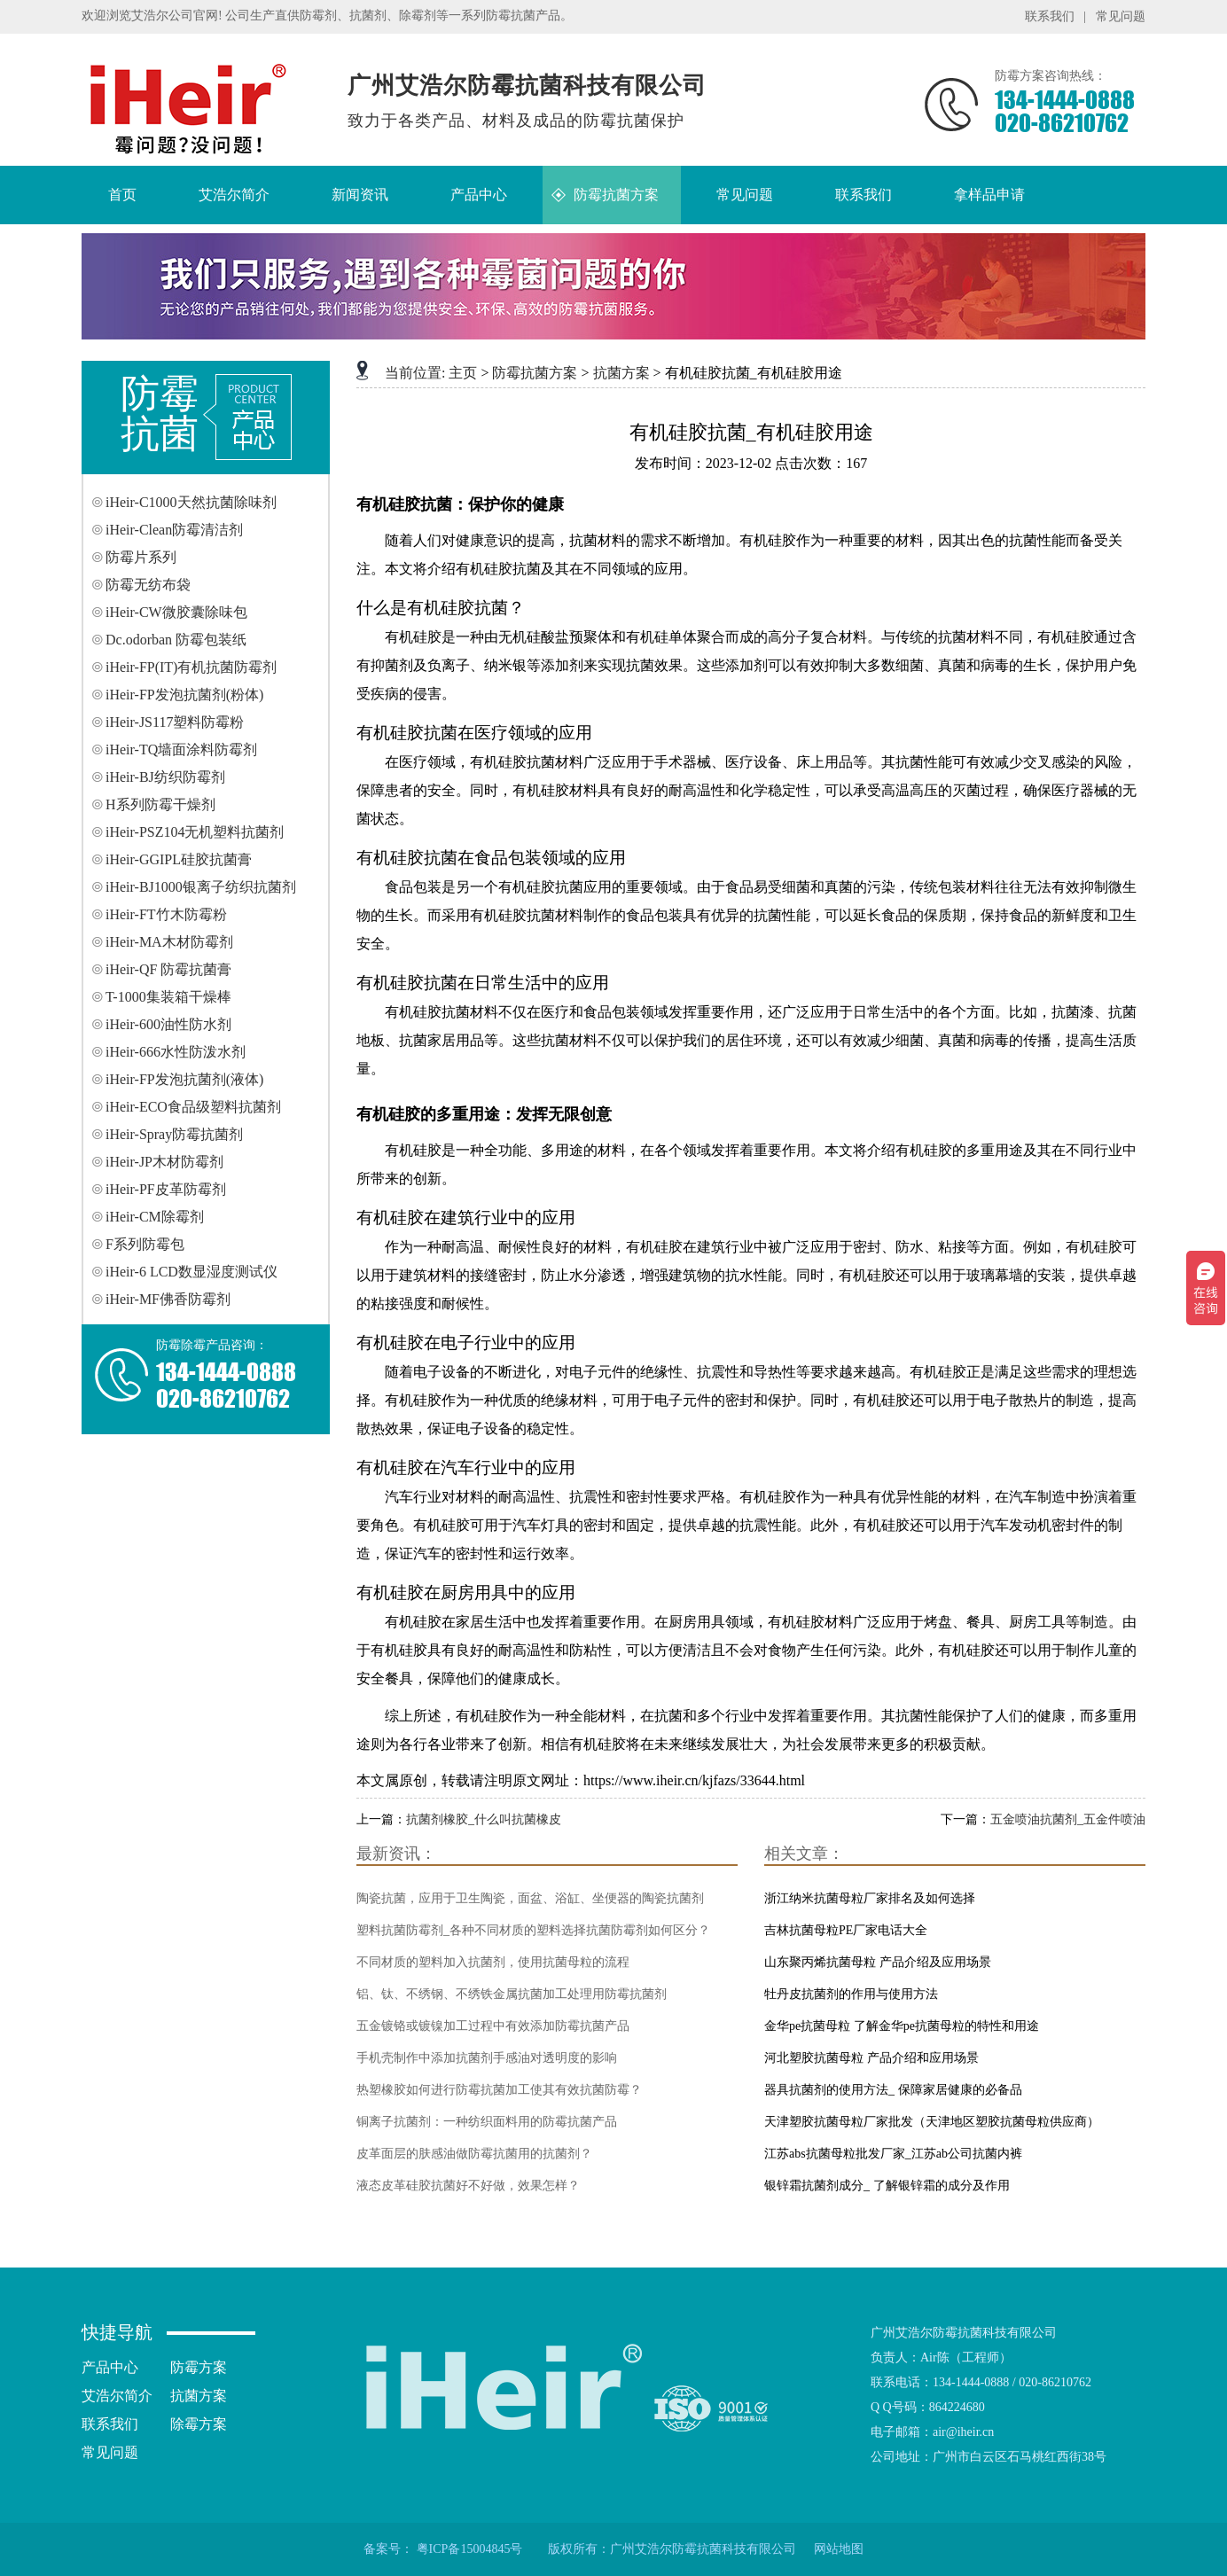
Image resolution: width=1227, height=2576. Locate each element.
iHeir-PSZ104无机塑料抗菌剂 (195, 831)
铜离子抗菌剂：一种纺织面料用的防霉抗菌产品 (486, 2121)
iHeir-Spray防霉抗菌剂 (174, 1134)
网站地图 (839, 2549)
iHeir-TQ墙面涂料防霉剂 (181, 749)
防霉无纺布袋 (148, 584)
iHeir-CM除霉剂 (155, 1216)
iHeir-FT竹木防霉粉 (166, 914)
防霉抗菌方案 (534, 372)
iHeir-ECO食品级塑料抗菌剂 (193, 1106)
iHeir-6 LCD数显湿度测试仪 (191, 1271)
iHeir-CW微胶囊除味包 (176, 612)
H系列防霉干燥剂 (160, 804)
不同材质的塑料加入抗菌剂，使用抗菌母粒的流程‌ (492, 1962)
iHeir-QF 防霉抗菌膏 (168, 969)
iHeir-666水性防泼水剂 (176, 1051)
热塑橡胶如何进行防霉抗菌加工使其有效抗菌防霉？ (499, 2089)
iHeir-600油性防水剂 (168, 1024)
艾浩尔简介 (117, 2395)
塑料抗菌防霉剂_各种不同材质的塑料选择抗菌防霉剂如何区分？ (533, 1930)
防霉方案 (198, 2367)
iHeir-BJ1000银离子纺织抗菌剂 (201, 886)
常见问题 (1120, 16)
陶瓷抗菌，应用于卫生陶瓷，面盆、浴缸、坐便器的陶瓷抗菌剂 (530, 1898)
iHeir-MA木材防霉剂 (169, 941)
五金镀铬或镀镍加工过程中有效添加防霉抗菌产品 (492, 2026)
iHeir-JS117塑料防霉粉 (175, 722)
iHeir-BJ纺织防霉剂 (165, 777)
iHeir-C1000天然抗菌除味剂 (191, 502)
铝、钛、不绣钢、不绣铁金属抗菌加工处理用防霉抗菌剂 (511, 1994)
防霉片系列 (141, 557)
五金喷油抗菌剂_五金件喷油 (1067, 1819)
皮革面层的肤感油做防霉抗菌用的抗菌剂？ (474, 2153)
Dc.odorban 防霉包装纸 (176, 639)
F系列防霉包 (145, 1244)
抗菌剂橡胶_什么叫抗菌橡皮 (483, 1819)
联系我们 (1050, 16)
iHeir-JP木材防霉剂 (164, 1161)
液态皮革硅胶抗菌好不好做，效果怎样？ (468, 2185)
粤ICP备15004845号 (470, 2549)
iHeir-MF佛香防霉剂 (168, 1299)
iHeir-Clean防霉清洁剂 (174, 529)
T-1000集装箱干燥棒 (168, 996)
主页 (463, 372)
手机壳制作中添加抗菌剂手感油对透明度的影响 (486, 2058)
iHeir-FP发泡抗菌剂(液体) (184, 1079)
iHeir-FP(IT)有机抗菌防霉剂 (191, 667)
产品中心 (110, 2367)
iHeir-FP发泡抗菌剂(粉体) (184, 694)
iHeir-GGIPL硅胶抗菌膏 (179, 859)
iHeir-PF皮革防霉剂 (166, 1189)
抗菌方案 (621, 372)
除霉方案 (198, 2424)
